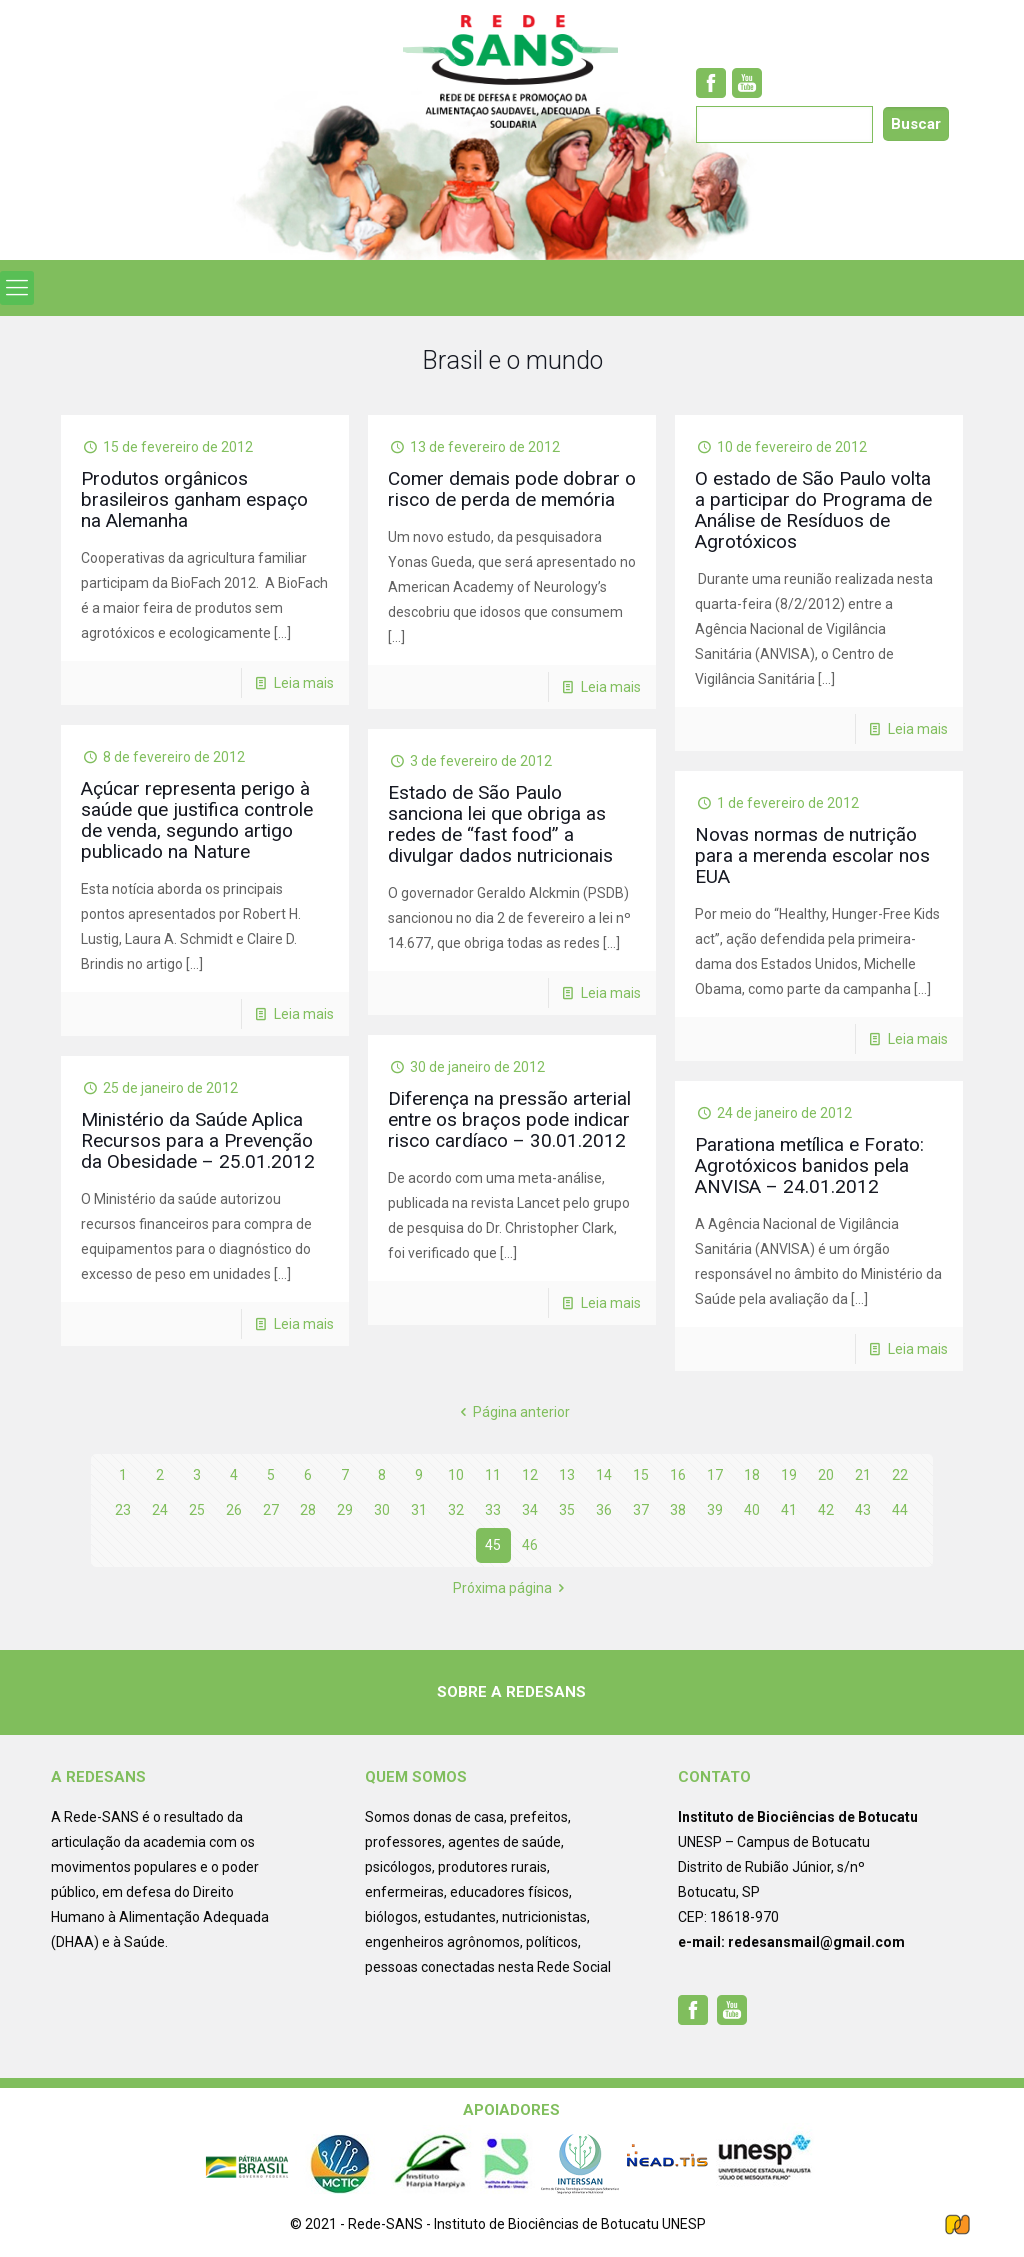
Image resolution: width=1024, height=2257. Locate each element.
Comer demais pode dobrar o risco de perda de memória (512, 489)
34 (530, 1510)
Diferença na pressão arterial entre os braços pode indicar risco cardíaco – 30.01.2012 (509, 1119)
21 (863, 1475)
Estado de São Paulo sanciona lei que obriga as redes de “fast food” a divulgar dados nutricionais (500, 824)
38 (678, 1510)
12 (530, 1475)
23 (123, 1510)
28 (308, 1510)
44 (900, 1510)
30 (382, 1510)
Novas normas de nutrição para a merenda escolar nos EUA (812, 855)
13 (567, 1475)
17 (715, 1475)
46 (530, 1545)
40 (752, 1510)
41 (789, 1510)
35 (567, 1510)
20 (826, 1475)
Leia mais (304, 683)
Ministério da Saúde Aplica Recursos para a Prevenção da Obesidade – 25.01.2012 (198, 1140)
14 (604, 1475)
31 (419, 1510)
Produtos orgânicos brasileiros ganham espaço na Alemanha (194, 499)
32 (456, 1510)
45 (493, 1545)
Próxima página (512, 1588)
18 (752, 1475)
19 (789, 1475)
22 (900, 1475)
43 (863, 1510)
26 (234, 1510)
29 (345, 1510)
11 (493, 1475)
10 (456, 1475)
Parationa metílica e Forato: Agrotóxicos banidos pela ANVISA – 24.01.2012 (809, 1165)
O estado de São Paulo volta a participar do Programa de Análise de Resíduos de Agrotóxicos (813, 510)
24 (160, 1510)
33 (493, 1510)
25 (197, 1510)
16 (678, 1475)
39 (715, 1510)
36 (604, 1510)
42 (826, 1510)
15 (641, 1475)
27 (271, 1510)
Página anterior (512, 1412)
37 (641, 1510)
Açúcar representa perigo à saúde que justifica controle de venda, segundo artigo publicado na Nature (197, 820)
